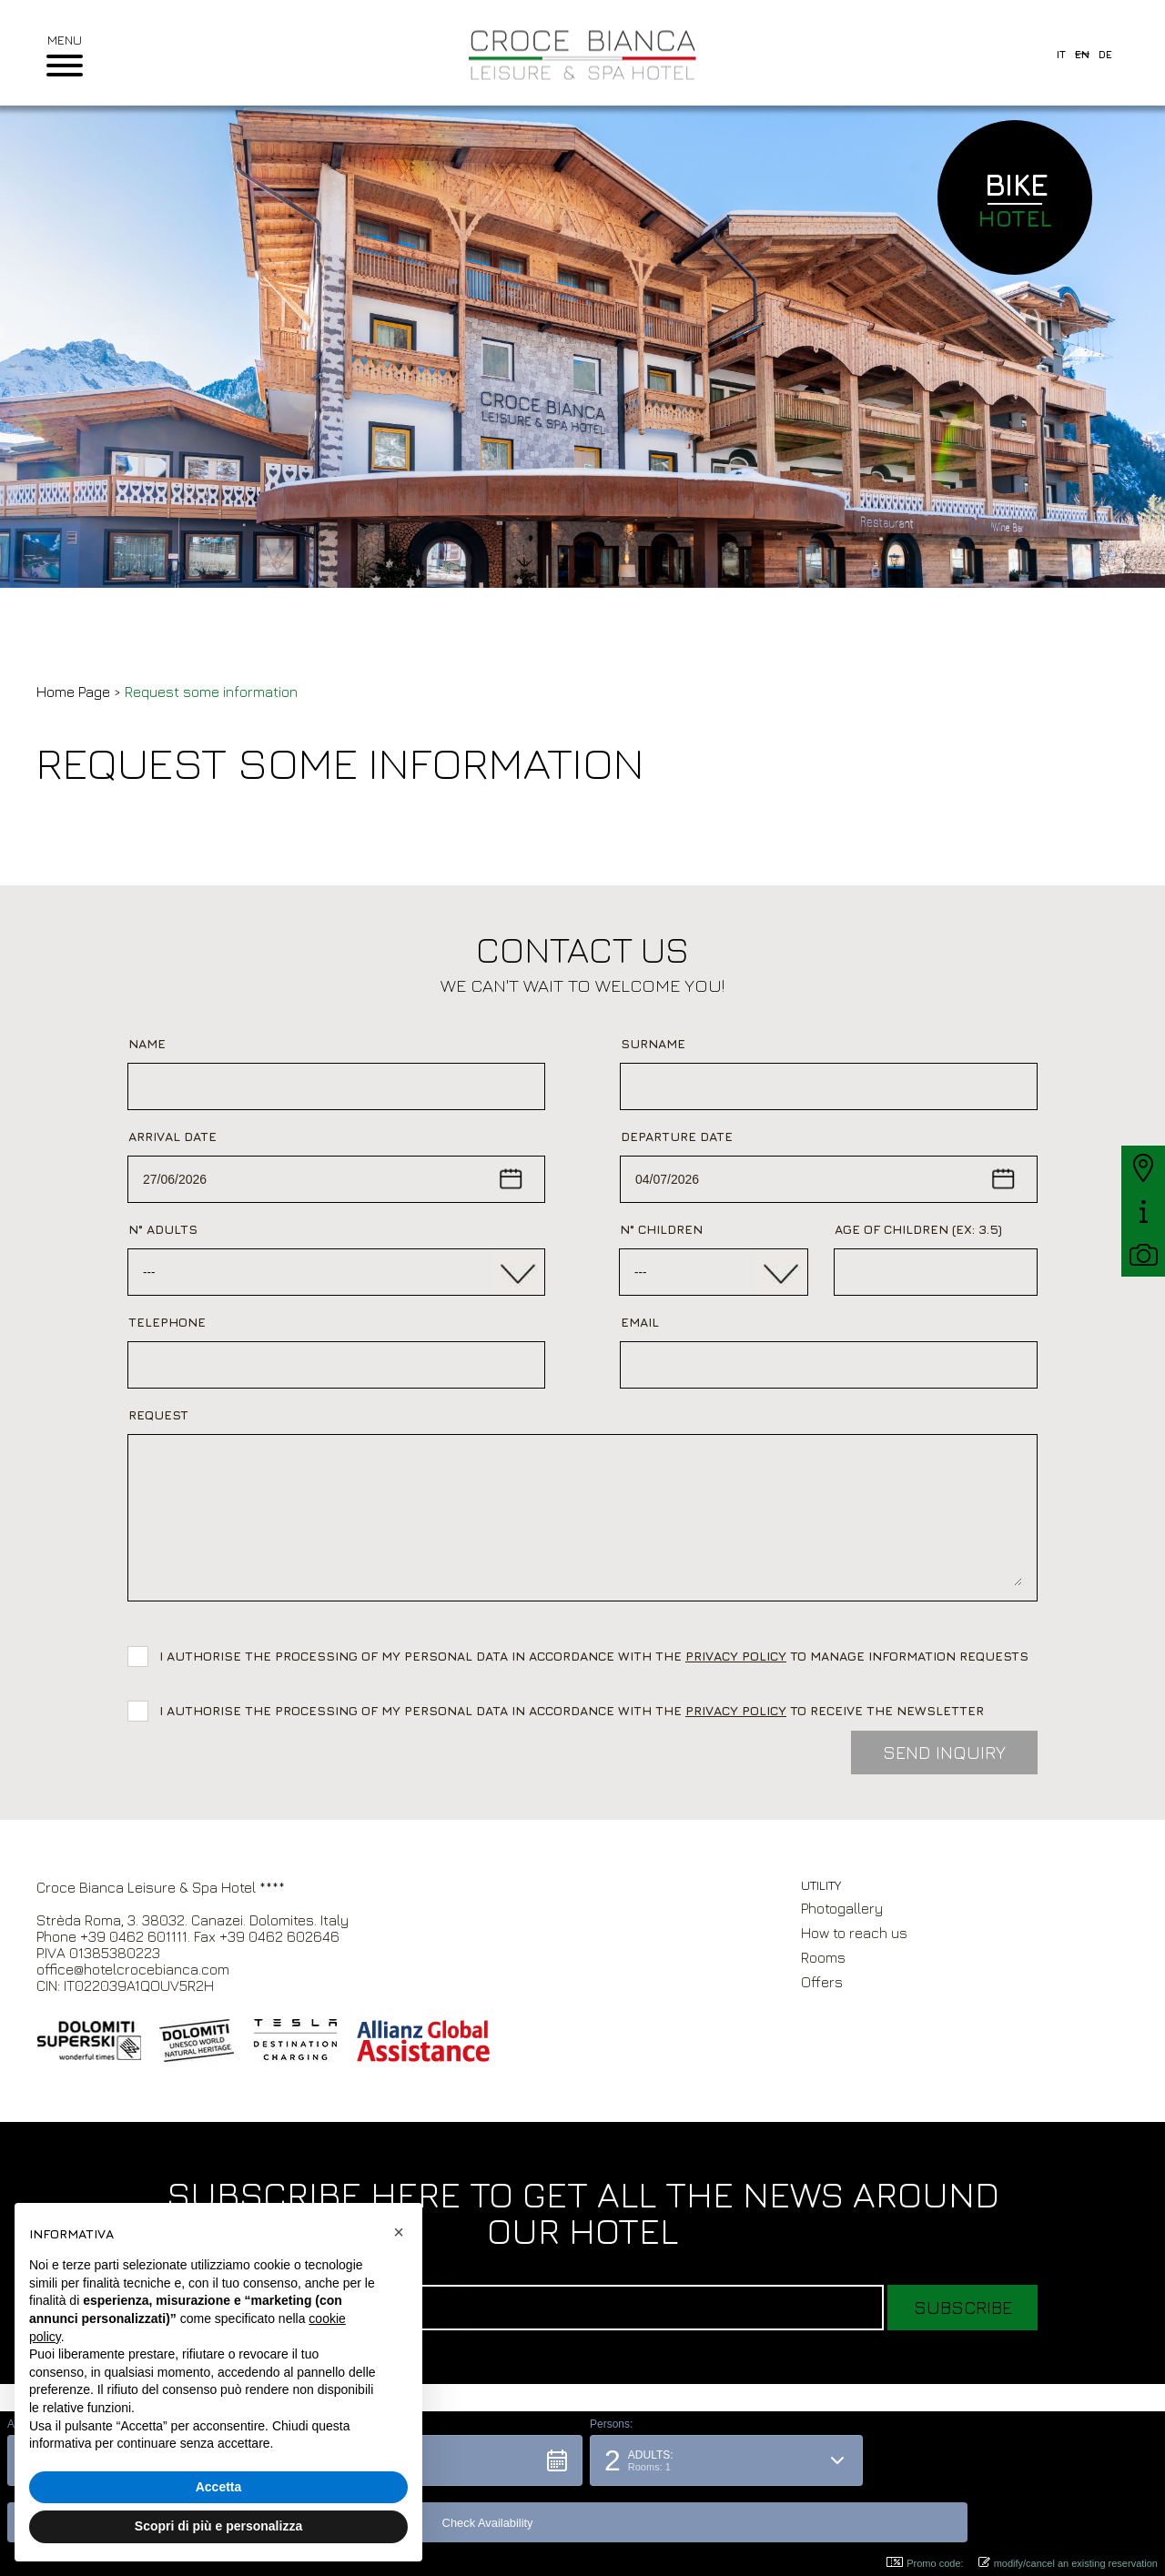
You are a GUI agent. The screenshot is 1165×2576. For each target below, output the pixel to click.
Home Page (73, 691)
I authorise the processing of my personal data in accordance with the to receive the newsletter (571, 1710)
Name (147, 1043)
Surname (653, 1043)
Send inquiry (944, 1752)
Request (158, 1414)
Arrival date (172, 1136)
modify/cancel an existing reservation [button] (1068, 2563)
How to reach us (854, 1932)
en (1082, 54)
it (1061, 54)
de (1105, 54)
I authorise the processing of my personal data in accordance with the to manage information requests (598, 1655)
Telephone (167, 1321)
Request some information (211, 691)
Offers (822, 1982)
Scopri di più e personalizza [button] (218, 2526)
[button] (438, 2516)
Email (640, 1321)
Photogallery (842, 1908)
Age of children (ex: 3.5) (918, 1229)
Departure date (677, 1136)
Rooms (823, 1957)
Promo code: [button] (924, 2563)
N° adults (163, 1229)
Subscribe (963, 2307)
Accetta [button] (219, 2487)
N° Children (661, 1229)
